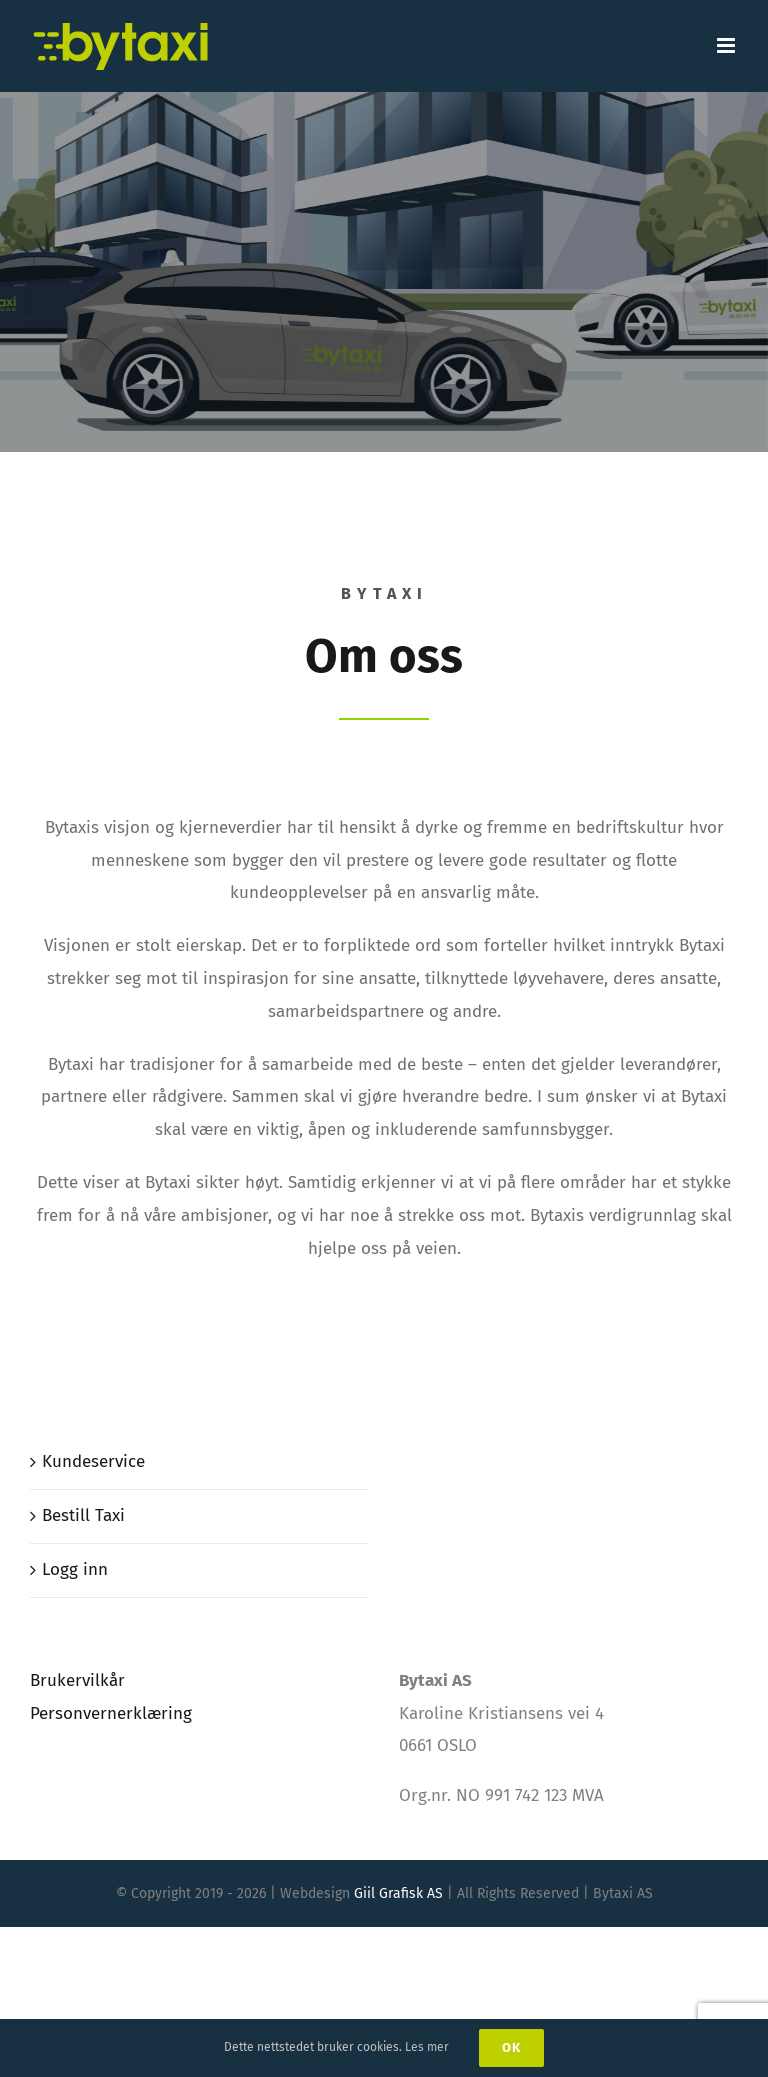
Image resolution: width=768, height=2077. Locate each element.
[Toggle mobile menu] (727, 45)
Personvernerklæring (111, 1713)
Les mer (427, 2047)
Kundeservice (93, 1461)
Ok (511, 2047)
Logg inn (75, 1569)
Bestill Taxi (83, 1515)
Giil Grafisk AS (398, 1893)
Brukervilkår (77, 1680)
